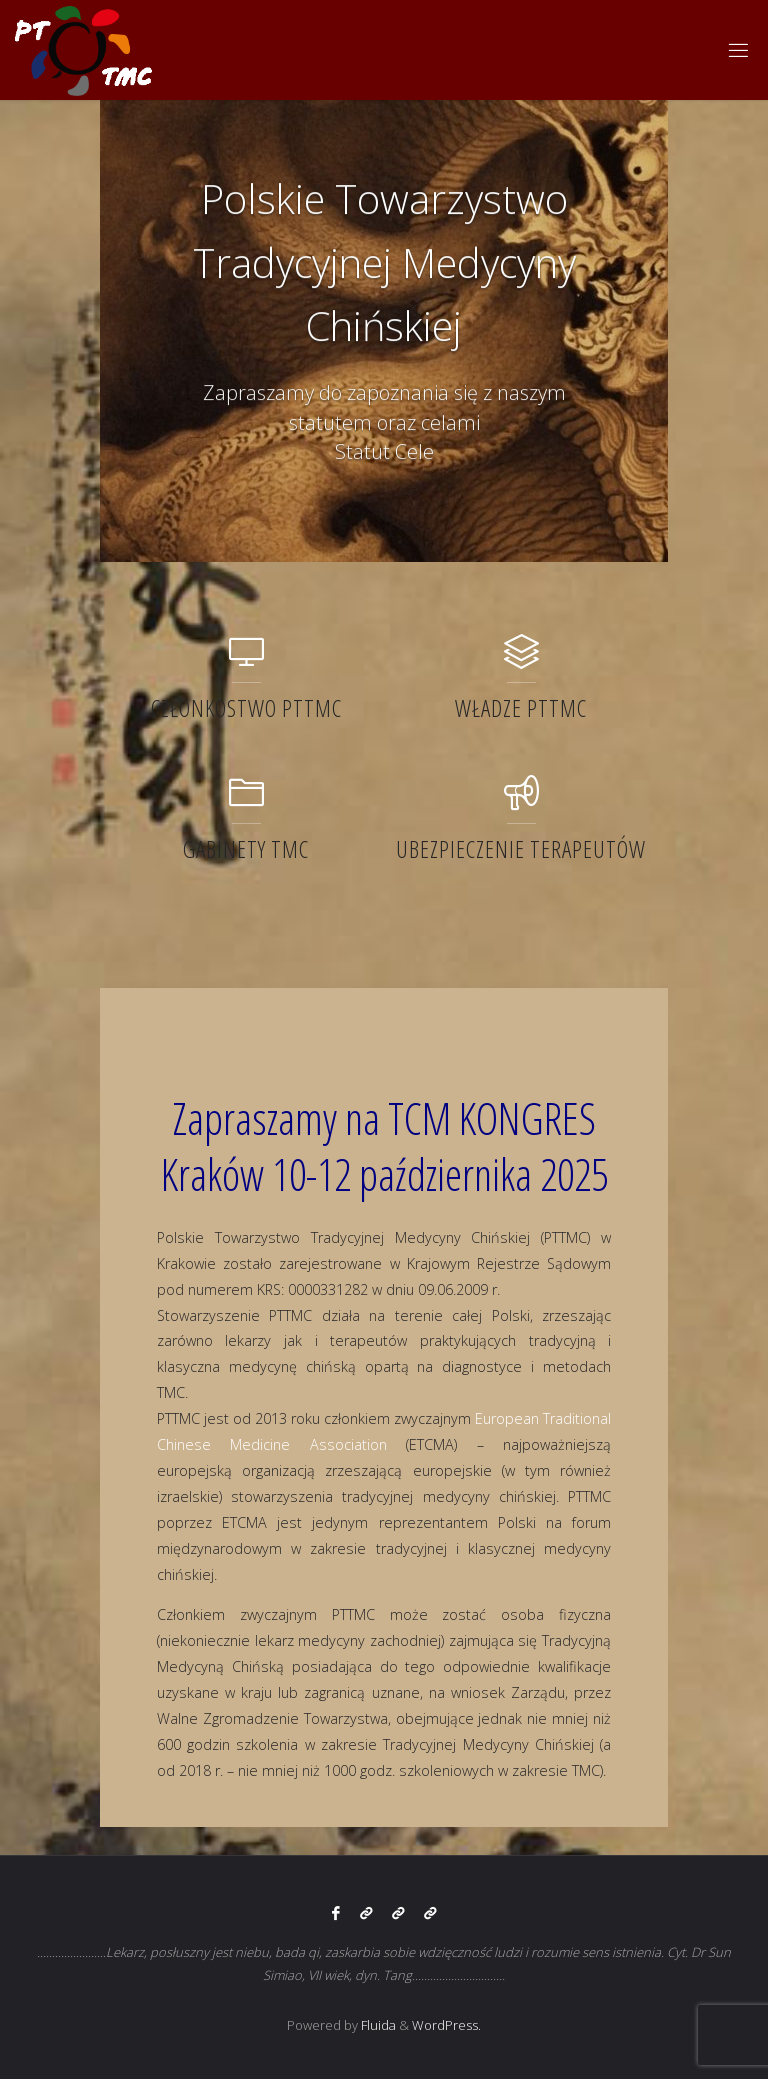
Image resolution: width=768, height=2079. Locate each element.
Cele (414, 452)
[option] (384, 331)
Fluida (377, 2025)
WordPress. (446, 2025)
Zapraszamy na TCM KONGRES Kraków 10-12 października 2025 (384, 1146)
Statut (362, 452)
